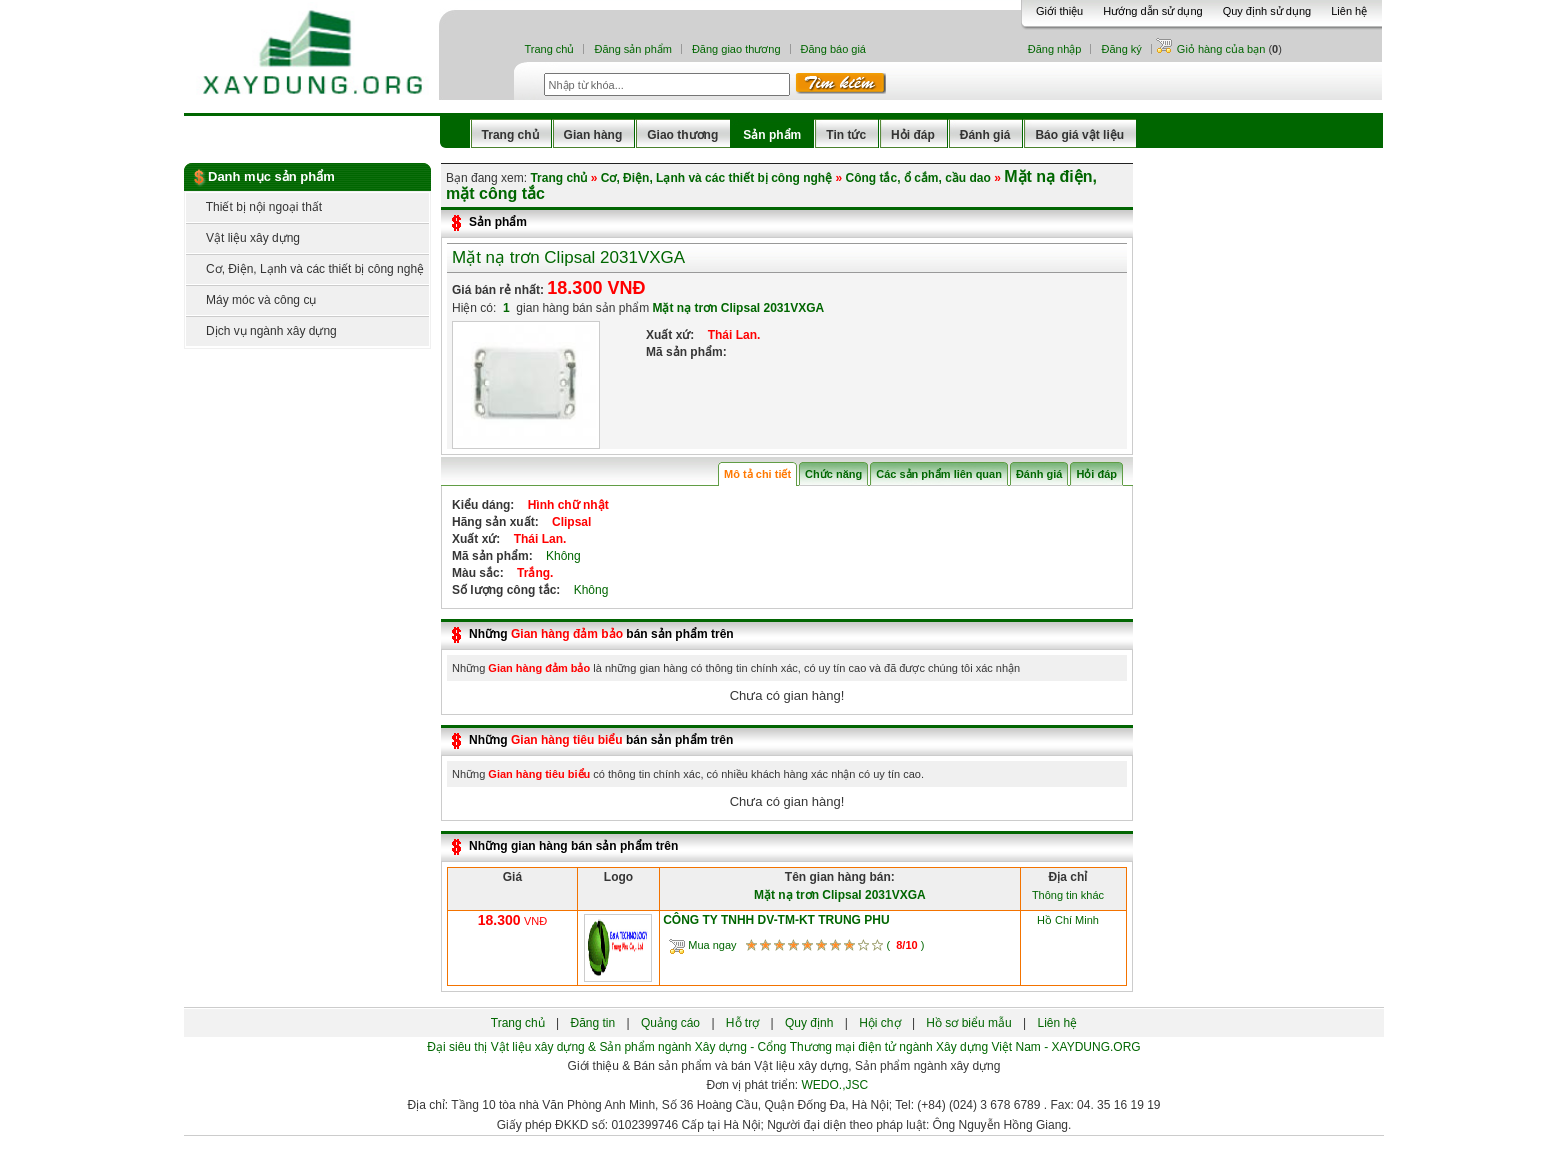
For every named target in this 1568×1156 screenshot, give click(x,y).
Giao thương (682, 135)
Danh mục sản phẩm (271, 176)
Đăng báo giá (833, 49)
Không (558, 556)
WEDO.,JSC (835, 1085)
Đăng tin (592, 1023)
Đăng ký (1121, 49)
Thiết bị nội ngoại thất (254, 207)
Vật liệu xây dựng (243, 238)
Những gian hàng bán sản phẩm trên (573, 846)
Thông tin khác (1068, 895)
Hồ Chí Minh (1068, 920)
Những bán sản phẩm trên (601, 634)
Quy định (809, 1023)
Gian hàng (593, 135)
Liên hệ (1349, 11)
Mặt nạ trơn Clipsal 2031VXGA (568, 257)
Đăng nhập (1055, 49)
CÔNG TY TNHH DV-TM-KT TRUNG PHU (776, 920)
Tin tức (846, 135)
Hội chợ (879, 1023)
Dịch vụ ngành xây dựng (261, 331)
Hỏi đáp (913, 135)
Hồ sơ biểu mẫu (968, 1023)
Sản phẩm (772, 135)
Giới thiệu (1059, 11)
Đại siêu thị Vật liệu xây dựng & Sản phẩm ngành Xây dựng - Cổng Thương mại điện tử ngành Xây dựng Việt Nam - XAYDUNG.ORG (783, 1047)
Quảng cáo (670, 1023)
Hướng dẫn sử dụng (1152, 11)
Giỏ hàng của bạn (1223, 49)
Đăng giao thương (736, 49)
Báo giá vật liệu (1079, 135)
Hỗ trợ (742, 1023)
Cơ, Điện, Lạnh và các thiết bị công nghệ (305, 269)
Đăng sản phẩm (632, 49)
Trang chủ (549, 49)
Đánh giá (985, 135)
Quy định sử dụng (1267, 11)
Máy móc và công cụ (251, 300)
